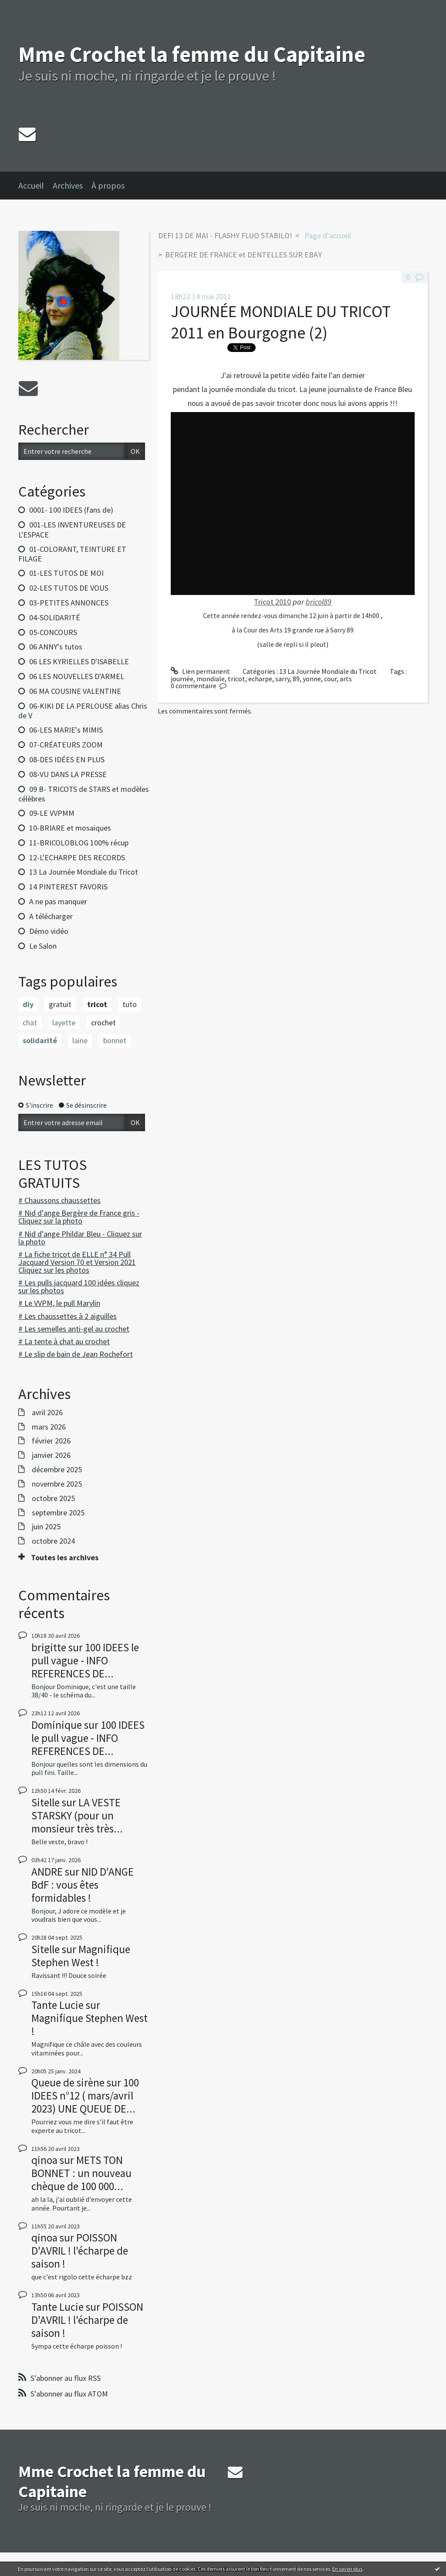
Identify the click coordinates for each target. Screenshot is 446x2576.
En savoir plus (347, 2569)
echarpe (260, 678)
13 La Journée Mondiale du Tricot (83, 872)
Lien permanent (200, 671)
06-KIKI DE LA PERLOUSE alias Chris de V (82, 711)
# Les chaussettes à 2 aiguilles (67, 1316)
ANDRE (47, 1872)
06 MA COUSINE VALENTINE (75, 691)
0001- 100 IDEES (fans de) (71, 510)
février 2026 (51, 1441)
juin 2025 (46, 1526)
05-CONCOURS (53, 632)
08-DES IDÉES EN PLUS (67, 759)
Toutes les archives (64, 1557)
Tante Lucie (57, 2005)
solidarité (40, 1040)
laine (80, 1040)
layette (63, 1023)
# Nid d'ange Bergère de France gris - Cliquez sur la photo (78, 1217)
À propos (108, 185)
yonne (312, 678)
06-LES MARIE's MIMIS (66, 730)
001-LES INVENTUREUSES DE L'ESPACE (72, 530)
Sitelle (45, 1802)
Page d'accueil (327, 235)
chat (30, 1023)
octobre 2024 (53, 1541)
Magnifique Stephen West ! (80, 1955)
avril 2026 (47, 1412)
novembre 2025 (57, 1484)
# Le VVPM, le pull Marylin (59, 1303)
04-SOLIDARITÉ (54, 617)
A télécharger (51, 916)
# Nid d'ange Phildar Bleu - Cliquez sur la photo (80, 1238)
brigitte (48, 1647)
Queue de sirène (68, 2082)
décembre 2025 (57, 1469)
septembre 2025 (58, 1513)
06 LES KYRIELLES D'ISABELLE (79, 661)
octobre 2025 (53, 1498)
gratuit (60, 1004)
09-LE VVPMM (51, 813)
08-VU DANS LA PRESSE (68, 774)
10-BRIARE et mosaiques (70, 828)
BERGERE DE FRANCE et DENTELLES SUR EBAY (243, 255)
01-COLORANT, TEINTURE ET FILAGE (72, 554)
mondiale (210, 678)
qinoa (44, 2160)
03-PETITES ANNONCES (68, 603)
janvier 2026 (51, 1455)
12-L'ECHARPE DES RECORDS (77, 857)
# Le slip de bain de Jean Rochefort (75, 1354)
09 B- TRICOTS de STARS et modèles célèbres (83, 794)
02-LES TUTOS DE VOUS (68, 588)
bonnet (114, 1040)
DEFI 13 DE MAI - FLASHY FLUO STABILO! (225, 235)
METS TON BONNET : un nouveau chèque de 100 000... (81, 2173)
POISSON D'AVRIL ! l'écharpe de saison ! (79, 2251)
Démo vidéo (48, 931)
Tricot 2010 (272, 602)
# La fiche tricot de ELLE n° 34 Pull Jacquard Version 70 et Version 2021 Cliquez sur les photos (77, 1262)
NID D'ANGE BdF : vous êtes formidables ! (82, 1885)
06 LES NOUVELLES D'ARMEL (76, 676)
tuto (129, 1004)
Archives (68, 185)
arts (346, 678)
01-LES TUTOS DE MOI (66, 573)
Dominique (56, 1725)
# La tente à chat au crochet (64, 1341)
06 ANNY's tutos (55, 647)
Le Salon (43, 946)
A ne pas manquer (58, 901)
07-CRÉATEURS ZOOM (66, 745)
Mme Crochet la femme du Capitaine (191, 54)
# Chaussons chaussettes (59, 1200)
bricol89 (318, 602)
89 (296, 678)
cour (330, 678)
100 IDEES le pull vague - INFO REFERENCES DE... (85, 1660)
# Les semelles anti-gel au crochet (73, 1329)
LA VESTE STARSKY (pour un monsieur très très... (77, 1815)
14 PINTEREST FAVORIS (68, 887)
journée (182, 678)
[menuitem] (35, 185)
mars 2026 (49, 1427)
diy (28, 1004)
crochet (103, 1023)
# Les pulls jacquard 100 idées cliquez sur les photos (78, 1286)
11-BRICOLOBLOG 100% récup (78, 843)
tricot (97, 1004)
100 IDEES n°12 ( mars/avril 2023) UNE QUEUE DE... (85, 2096)
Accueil (31, 185)
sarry (282, 678)
